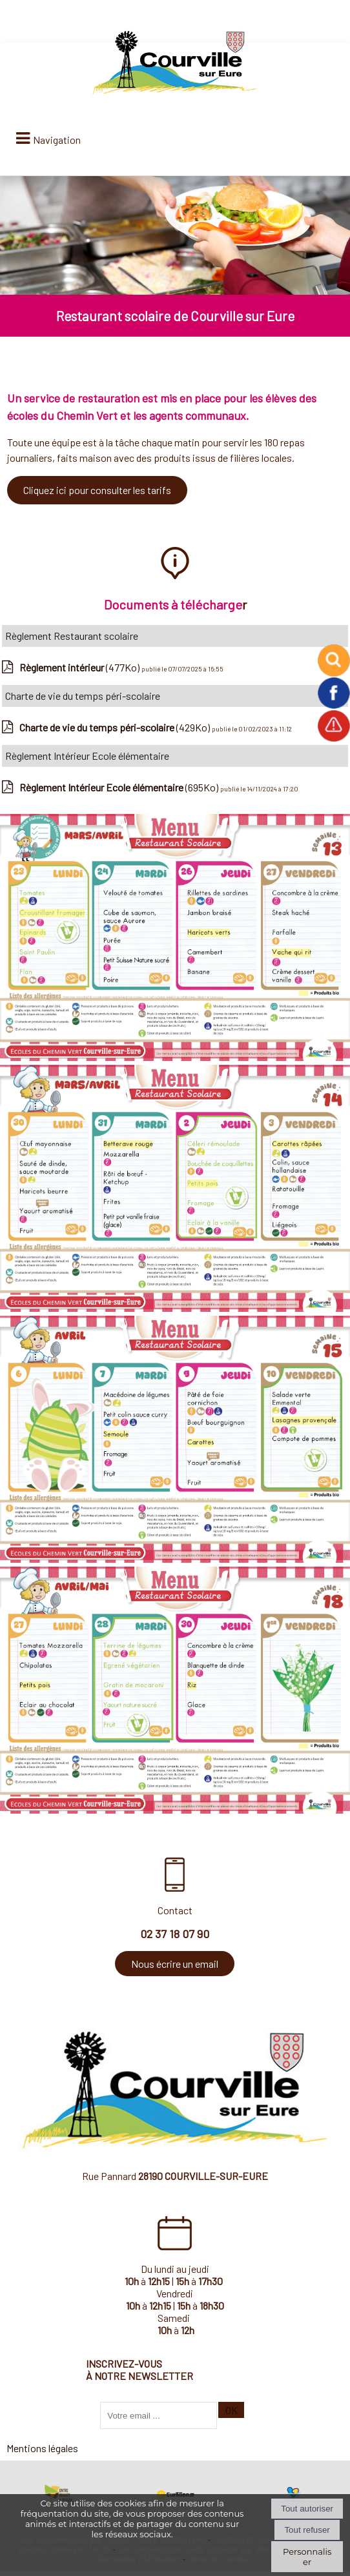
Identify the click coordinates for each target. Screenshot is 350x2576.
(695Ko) (119, 787)
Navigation (57, 140)
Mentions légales (42, 2448)
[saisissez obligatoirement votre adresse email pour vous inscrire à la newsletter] (158, 2415)
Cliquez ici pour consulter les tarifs (97, 490)
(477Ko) (80, 667)
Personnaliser (307, 2556)
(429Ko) (115, 727)
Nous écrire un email (174, 1963)
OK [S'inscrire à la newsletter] (231, 2410)
